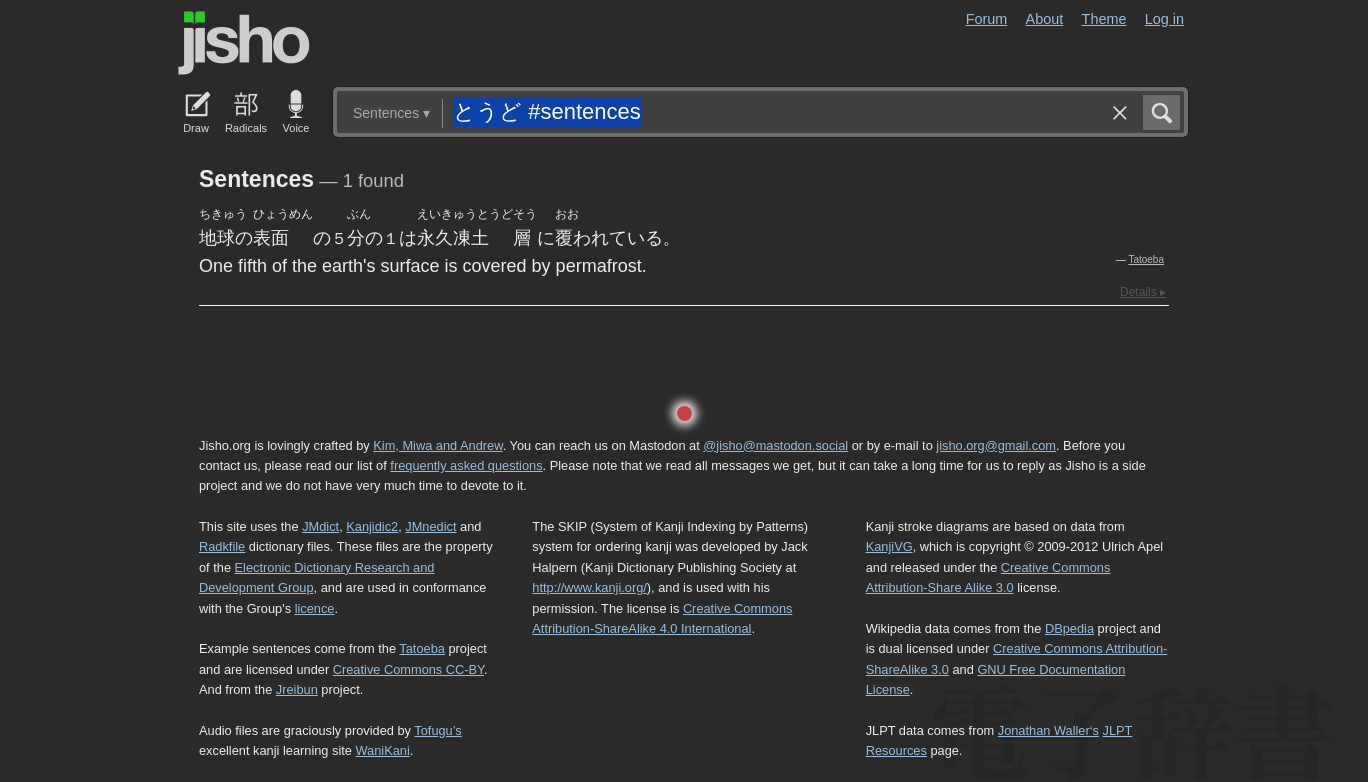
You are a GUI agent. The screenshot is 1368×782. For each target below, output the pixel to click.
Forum (987, 19)
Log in (1164, 19)
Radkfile (222, 546)
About (1045, 19)
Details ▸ (1143, 292)
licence (315, 608)
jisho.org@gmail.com (996, 445)
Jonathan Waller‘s (1048, 730)
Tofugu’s (437, 730)
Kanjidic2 (372, 526)
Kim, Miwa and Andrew (437, 445)
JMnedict (430, 526)
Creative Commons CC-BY (408, 669)
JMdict (320, 526)
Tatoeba (1146, 259)
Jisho (244, 43)
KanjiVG (889, 546)
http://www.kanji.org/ (589, 587)
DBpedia (1069, 628)
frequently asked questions (466, 465)
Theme (1104, 19)
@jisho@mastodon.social (775, 445)
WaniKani (383, 750)
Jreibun (297, 689)
